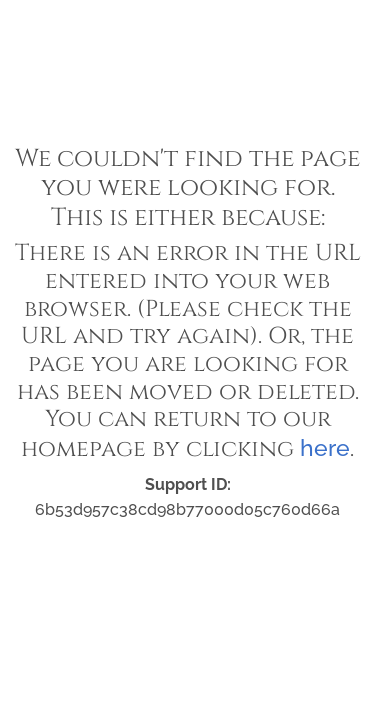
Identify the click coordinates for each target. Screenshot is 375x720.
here (325, 447)
